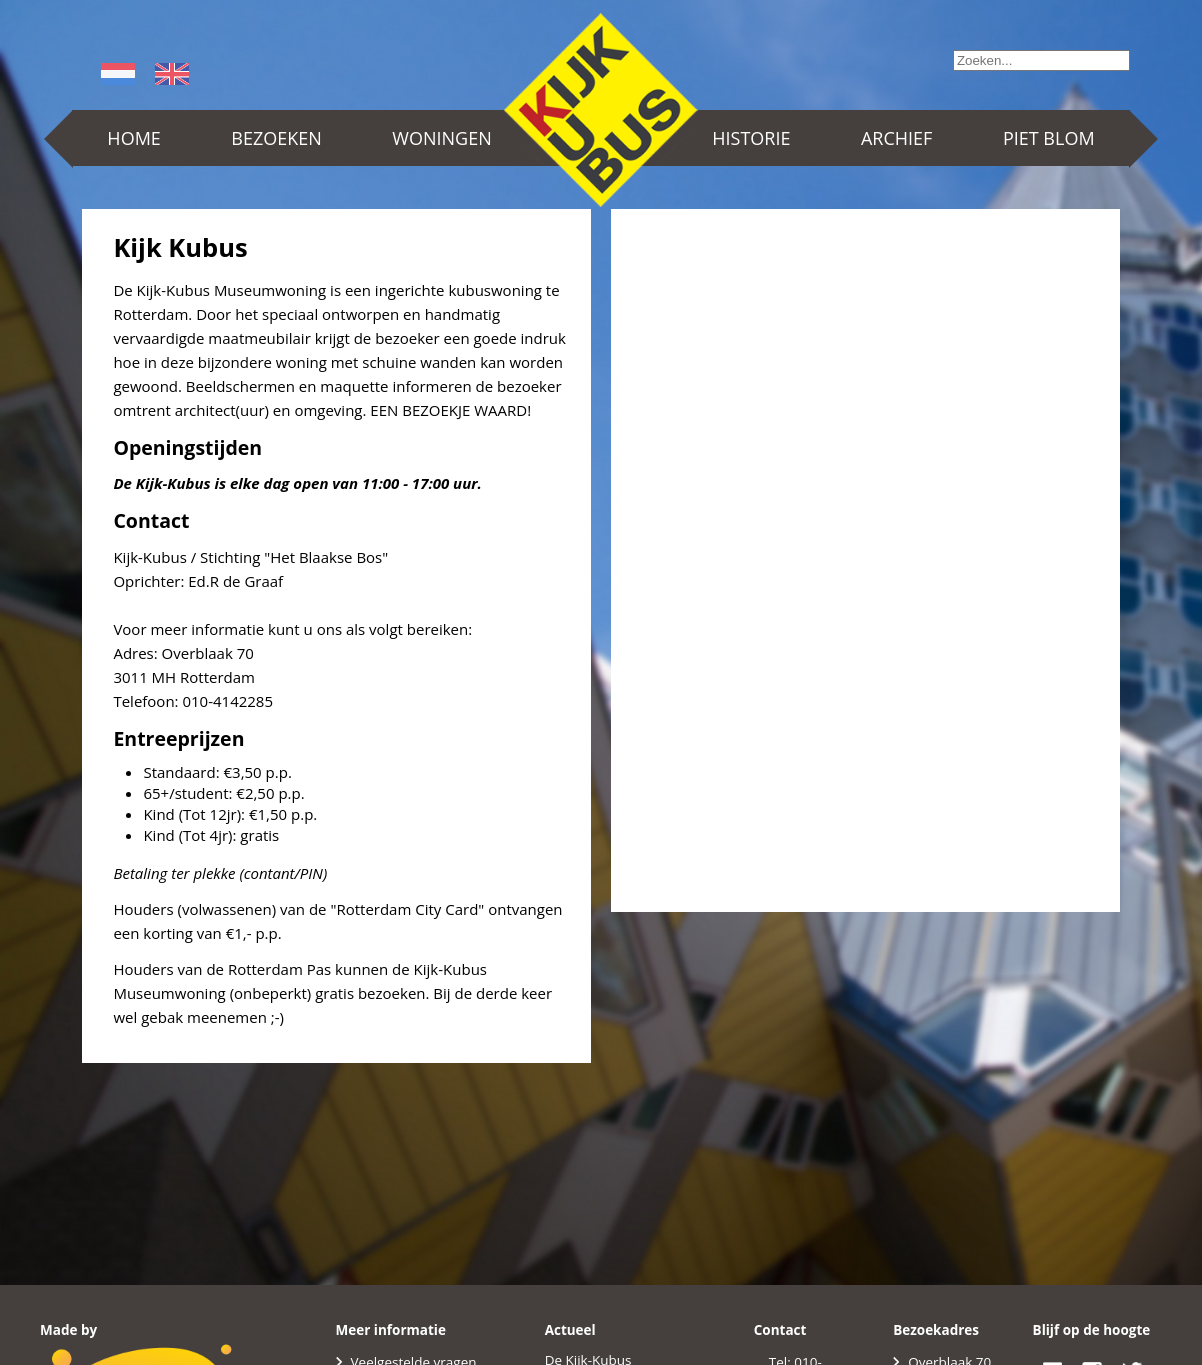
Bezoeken (276, 138)
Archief (896, 138)
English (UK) (175, 74)
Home (133, 138)
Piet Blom (1049, 138)
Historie (751, 138)
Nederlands (121, 74)
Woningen (441, 138)
